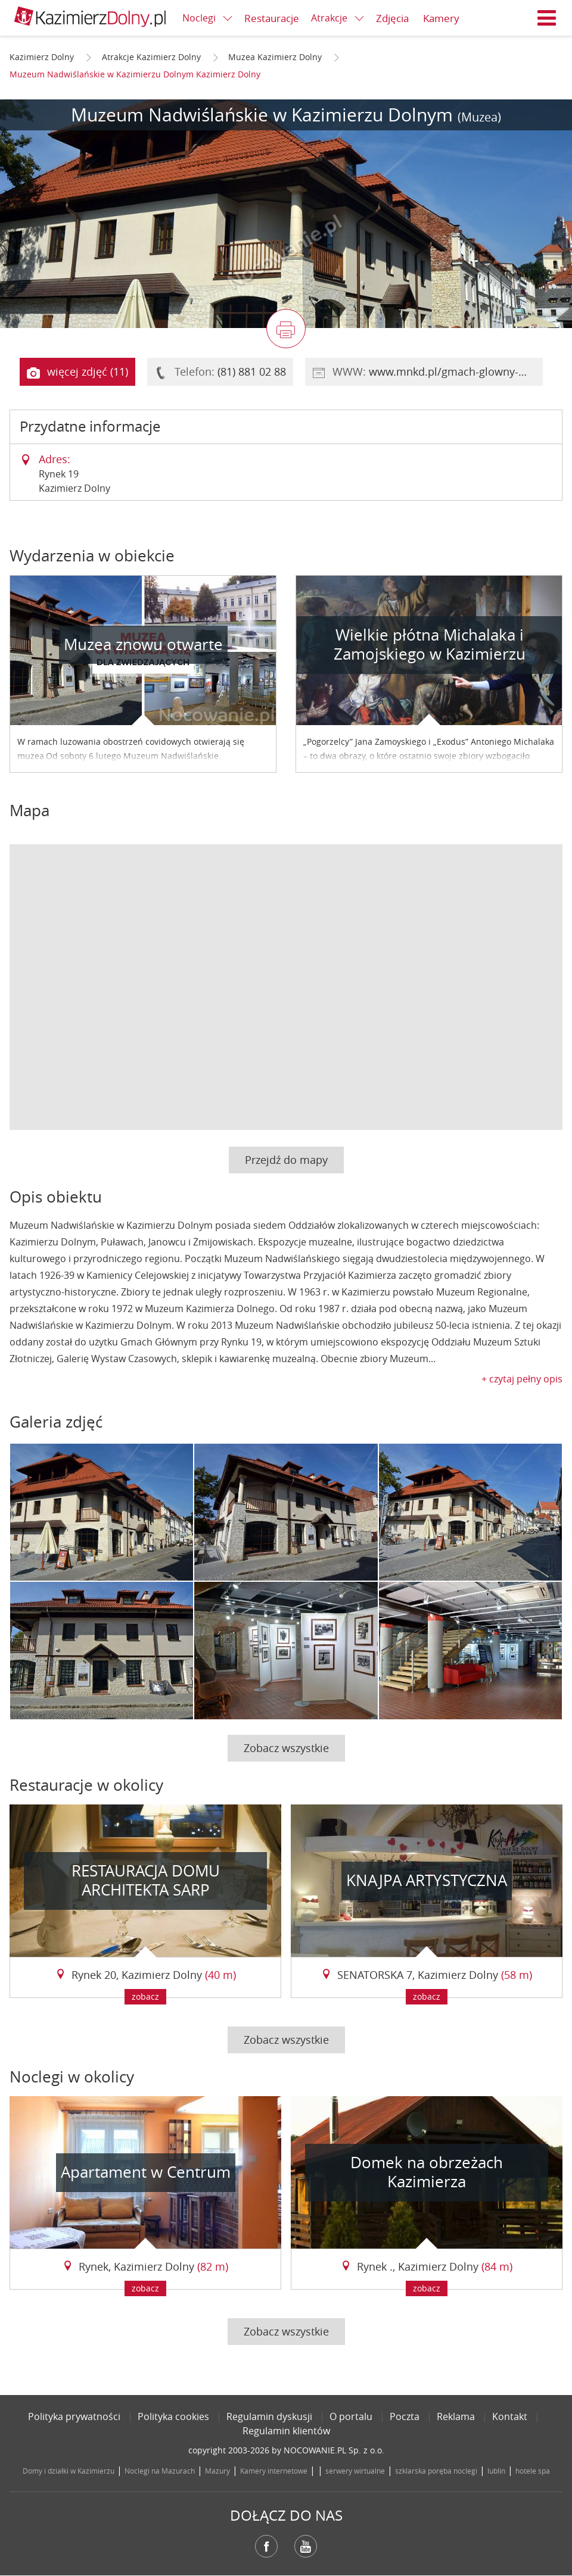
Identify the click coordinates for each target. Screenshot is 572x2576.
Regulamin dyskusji (269, 2416)
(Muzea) (479, 117)
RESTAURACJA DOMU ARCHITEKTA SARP (146, 1880)
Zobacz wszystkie (286, 1748)
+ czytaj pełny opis (521, 1378)
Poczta (404, 2416)
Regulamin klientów (286, 2430)
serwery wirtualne (355, 2470)
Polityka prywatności (74, 2416)
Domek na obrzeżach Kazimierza (426, 2172)
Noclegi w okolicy (72, 2076)
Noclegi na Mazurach (160, 2470)
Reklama (456, 2416)
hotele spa (532, 2470)
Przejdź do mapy (286, 1160)
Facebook (266, 2546)
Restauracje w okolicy (86, 1785)
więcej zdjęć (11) (77, 372)
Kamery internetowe (273, 2470)
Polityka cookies (173, 2416)
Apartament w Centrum (146, 2172)
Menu (547, 18)
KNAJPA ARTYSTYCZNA (426, 1880)
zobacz (145, 1996)
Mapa (29, 810)
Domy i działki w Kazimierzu (68, 2470)
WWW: (427, 372)
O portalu (350, 2416)
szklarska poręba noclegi (436, 2470)
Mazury (217, 2470)
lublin (496, 2470)
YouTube (305, 2546)
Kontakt (509, 2416)
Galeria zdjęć (56, 1422)
